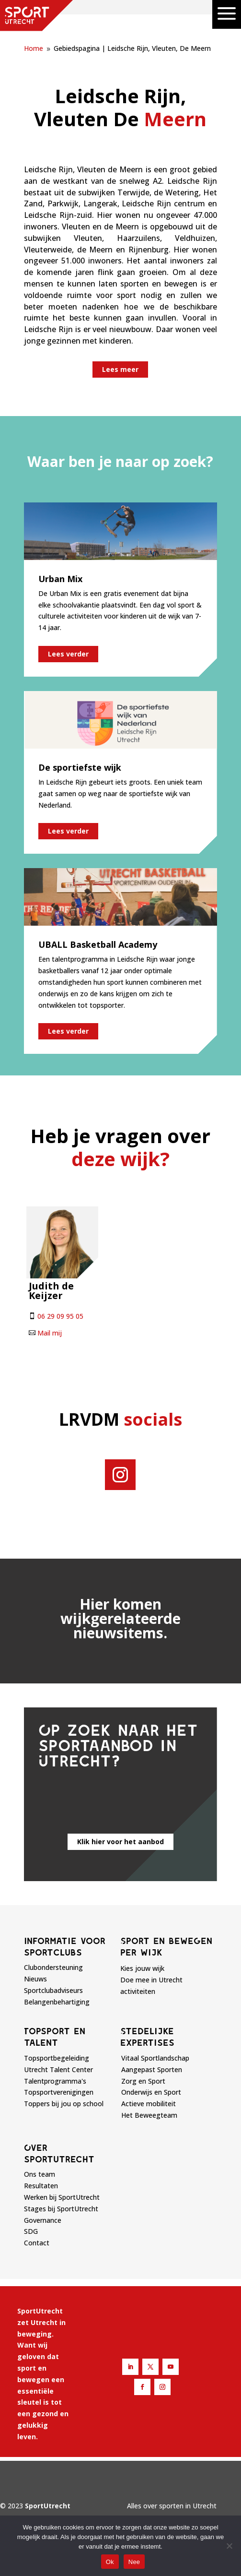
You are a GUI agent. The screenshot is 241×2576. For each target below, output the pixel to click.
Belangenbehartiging (57, 2001)
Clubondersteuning (53, 1967)
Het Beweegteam (149, 2115)
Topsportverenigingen (58, 2092)
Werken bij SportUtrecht (62, 2197)
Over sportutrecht (59, 2153)
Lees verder (68, 653)
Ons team (39, 2174)
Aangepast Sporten (151, 2069)
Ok (110, 2561)
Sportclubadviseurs (53, 1990)
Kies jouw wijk (142, 1968)
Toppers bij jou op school (63, 2103)
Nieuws (35, 1978)
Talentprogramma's (55, 2081)
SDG (31, 2231)
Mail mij (49, 1332)
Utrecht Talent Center (58, 2069)
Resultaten (41, 2185)
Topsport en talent (54, 2037)
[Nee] (229, 2546)
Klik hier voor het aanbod (120, 1841)
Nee (134, 2561)
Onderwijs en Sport (151, 2092)
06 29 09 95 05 (60, 1316)
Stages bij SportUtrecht (61, 2208)
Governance (42, 2220)
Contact (36, 2242)
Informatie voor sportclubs (64, 1946)
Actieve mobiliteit (148, 2103)
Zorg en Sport (143, 2081)
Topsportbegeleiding (56, 2058)
